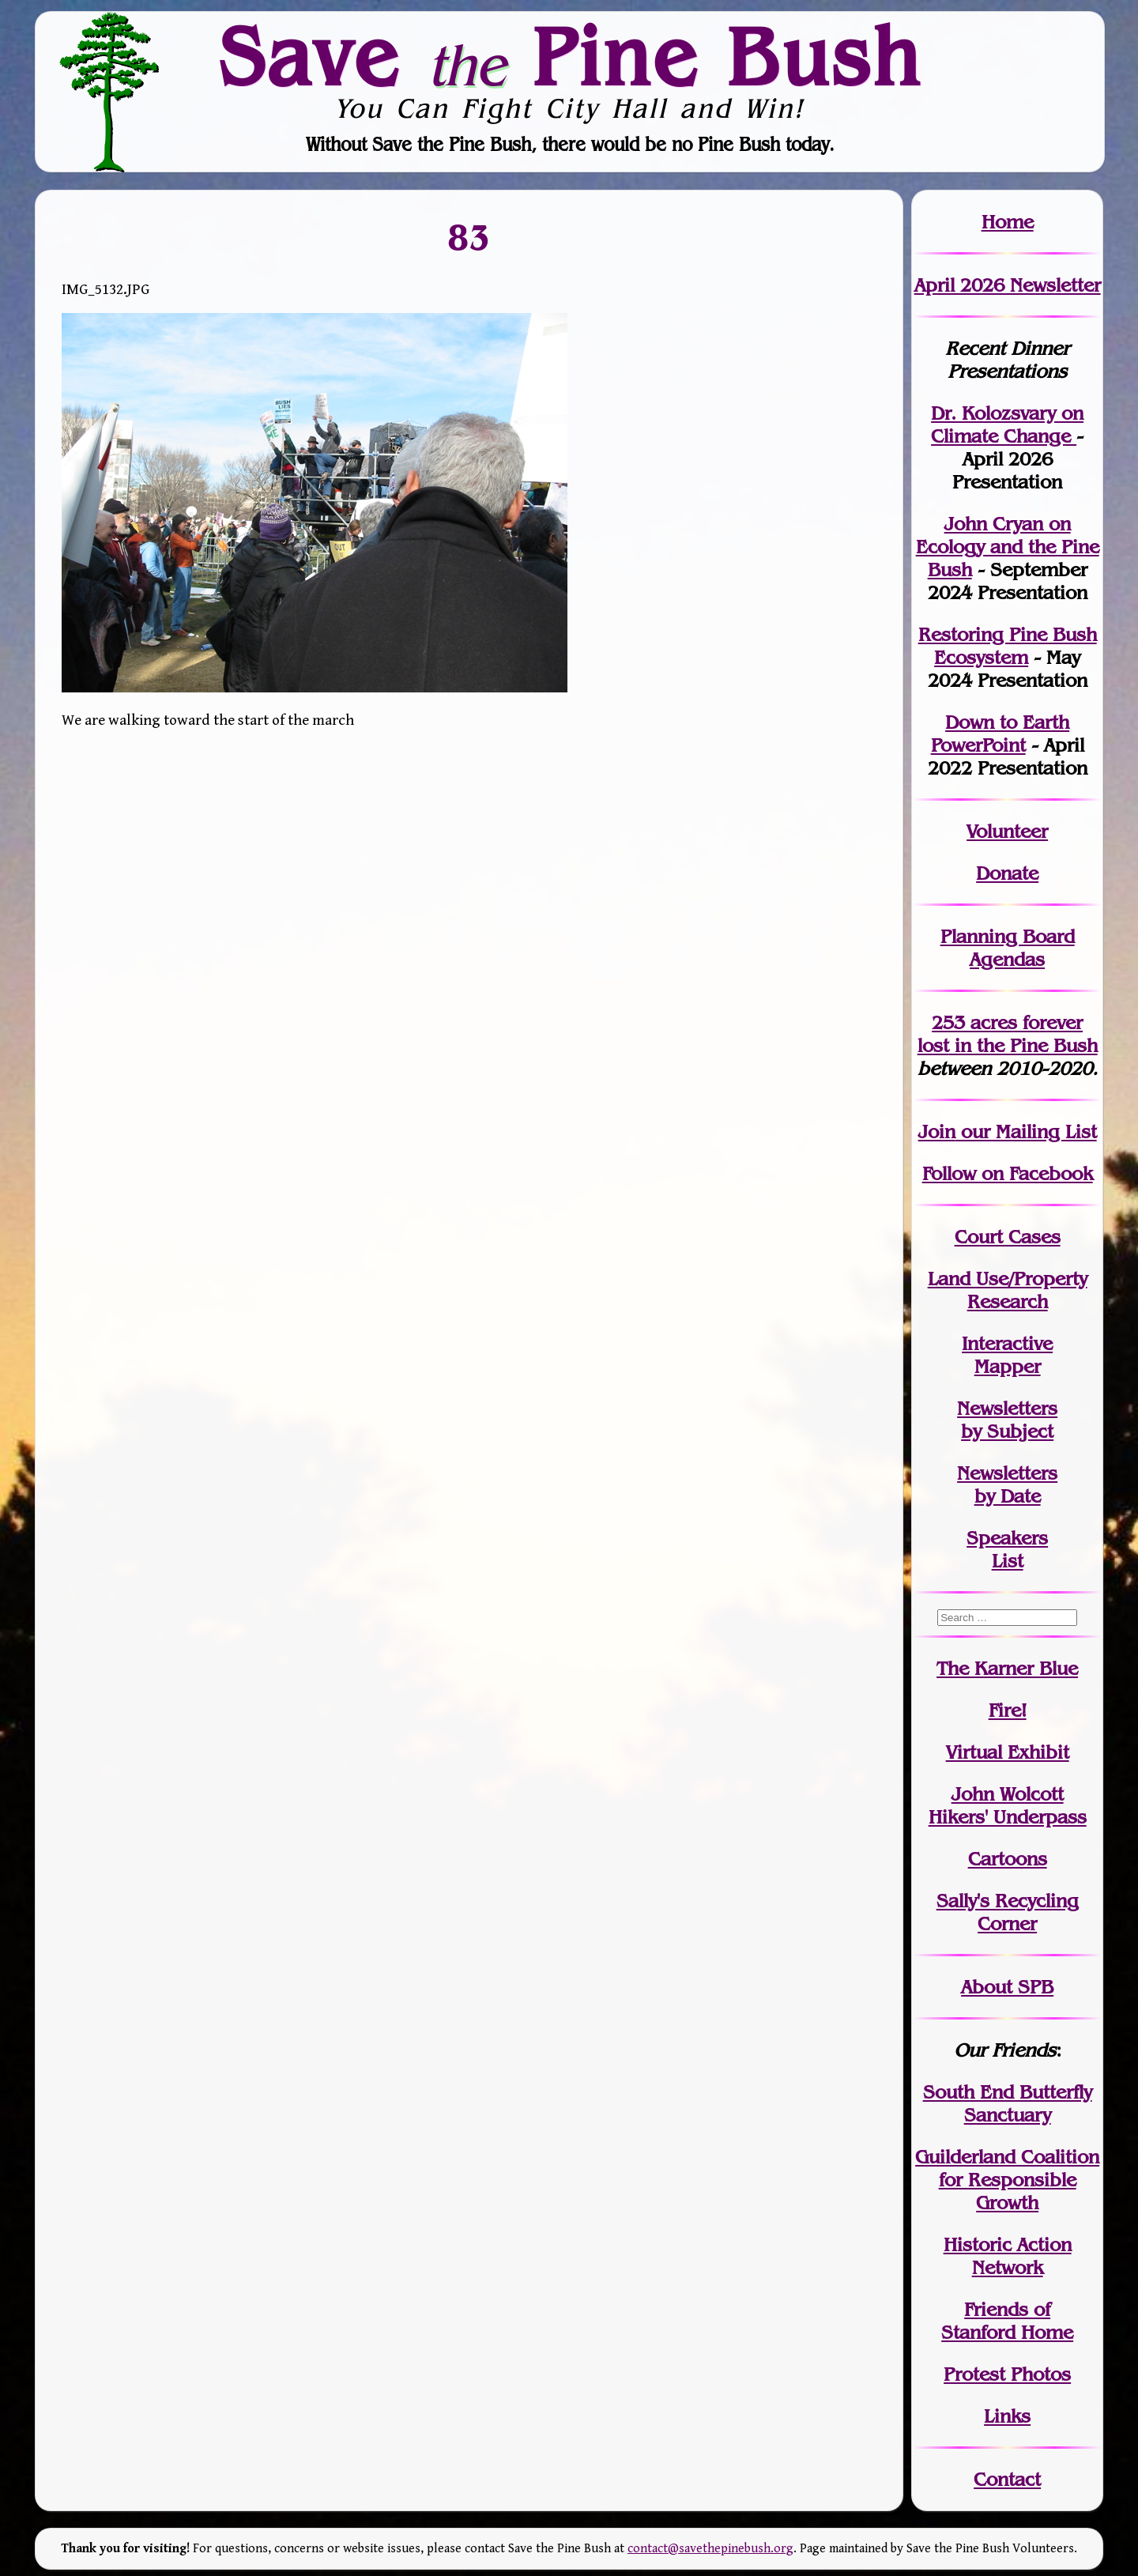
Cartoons (1007, 1858)
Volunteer (1007, 831)
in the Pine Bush (1008, 1034)
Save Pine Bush (569, 56)
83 (468, 236)
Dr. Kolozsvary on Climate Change (1007, 424)
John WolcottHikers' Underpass (1008, 1805)
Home (1008, 221)
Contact (1007, 2479)
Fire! (1008, 1710)
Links (1007, 2415)
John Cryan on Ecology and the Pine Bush (1007, 546)
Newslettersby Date (1007, 1484)
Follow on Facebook (1007, 1173)
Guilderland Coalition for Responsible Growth (1007, 2179)
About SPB (1007, 1986)
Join (936, 1131)
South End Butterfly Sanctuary (1007, 2103)
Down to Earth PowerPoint (1000, 733)
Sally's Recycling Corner (1007, 1912)
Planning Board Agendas (1007, 948)
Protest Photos (1007, 2374)
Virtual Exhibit (1007, 1752)
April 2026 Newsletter (1007, 284)
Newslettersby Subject (1007, 1420)
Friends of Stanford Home (1007, 2321)
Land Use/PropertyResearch (1007, 1290)
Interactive (1007, 1343)
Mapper (1007, 1366)
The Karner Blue (1007, 1668)
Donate (1007, 873)
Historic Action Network (1008, 2256)
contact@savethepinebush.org (710, 2548)
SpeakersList (1007, 1549)
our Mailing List (1026, 1131)
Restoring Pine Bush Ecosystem (1007, 646)
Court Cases (1008, 1236)
